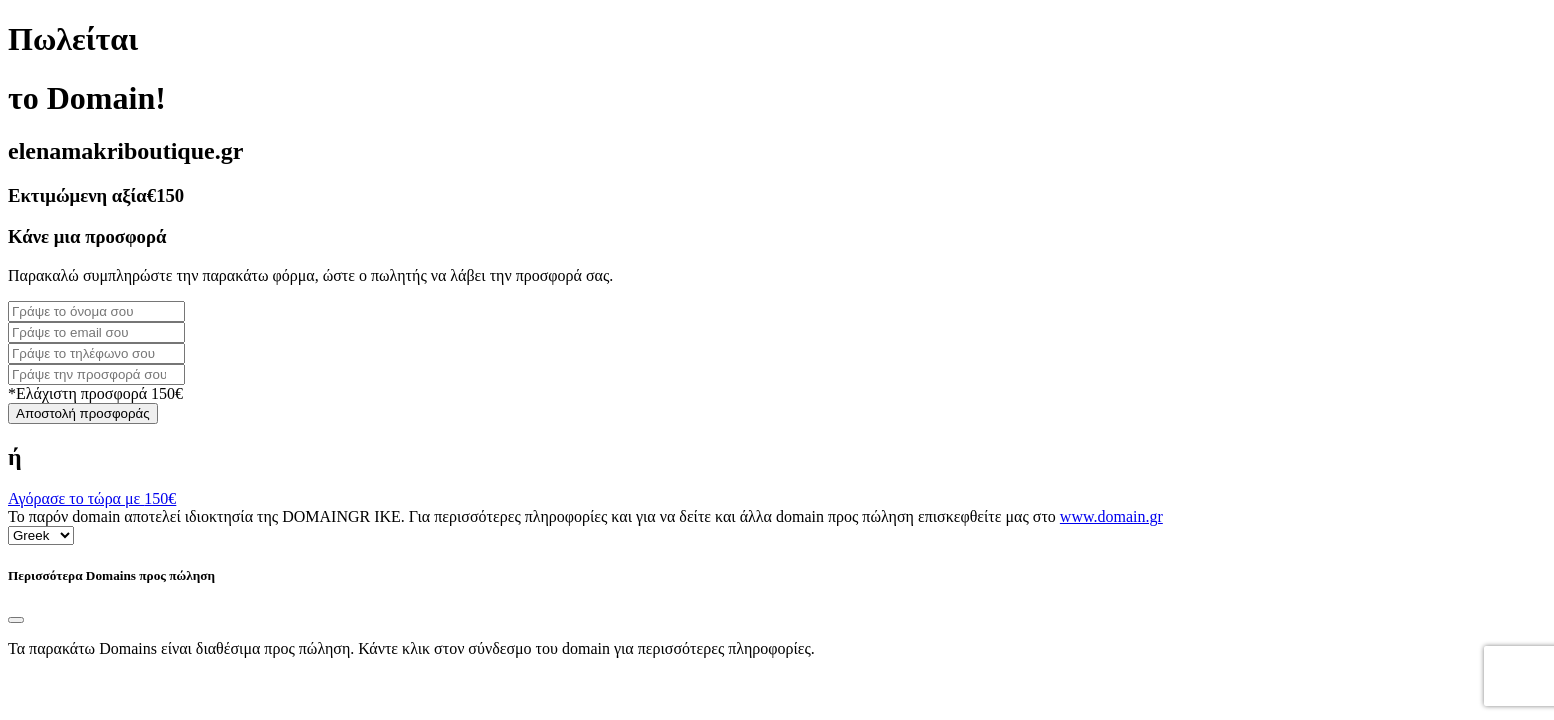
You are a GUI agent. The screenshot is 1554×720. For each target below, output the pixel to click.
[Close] (16, 620)
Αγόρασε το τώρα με (92, 498)
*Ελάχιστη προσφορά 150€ (95, 393)
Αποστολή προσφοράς (83, 413)
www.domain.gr (1111, 516)
